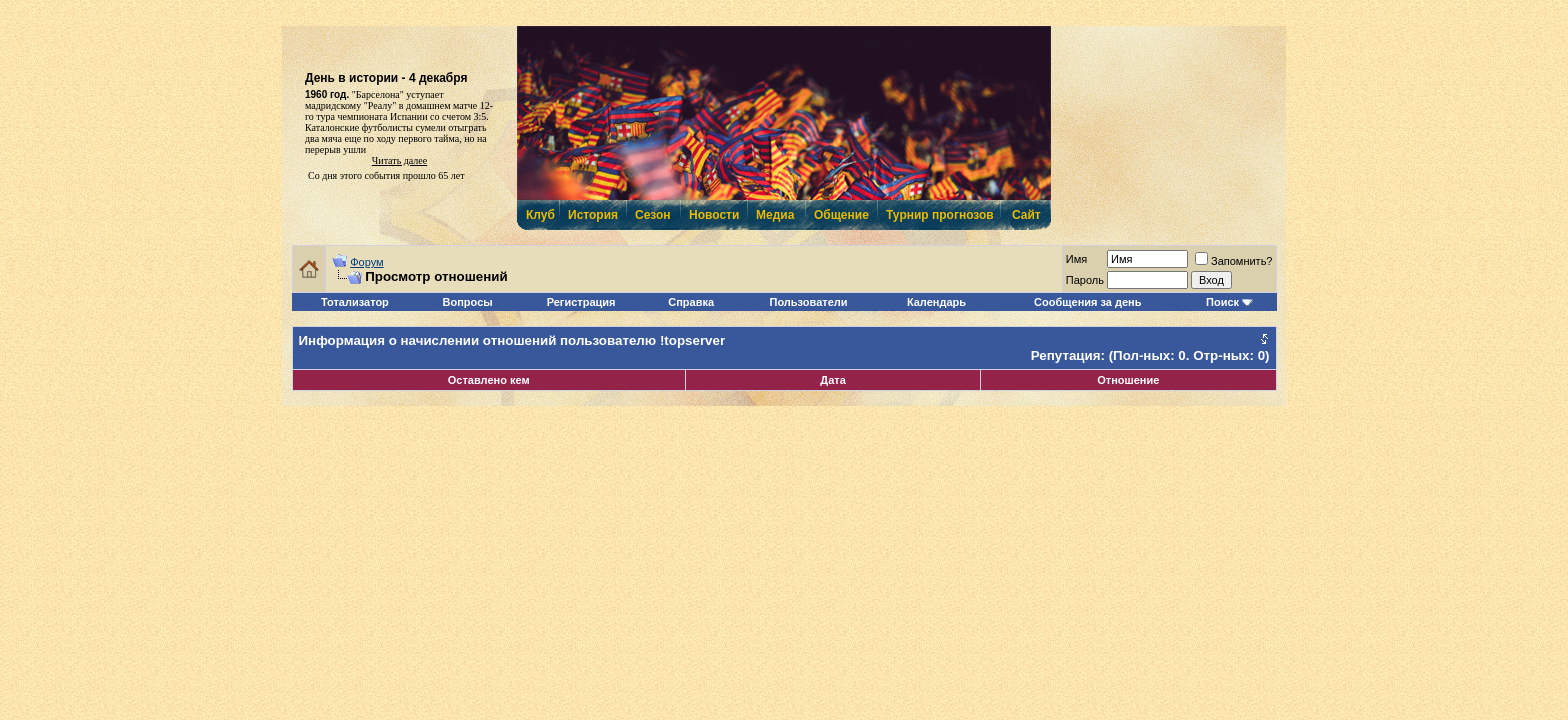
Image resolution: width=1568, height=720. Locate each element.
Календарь (936, 302)
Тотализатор (355, 302)
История (592, 215)
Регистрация (581, 302)
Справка (691, 302)
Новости (713, 215)
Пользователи (809, 302)
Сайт (1026, 215)
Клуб (540, 215)
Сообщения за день (1087, 302)
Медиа (775, 215)
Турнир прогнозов (938, 215)
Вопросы (468, 302)
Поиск (1222, 302)
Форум (366, 262)
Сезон (652, 215)
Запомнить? (1234, 261)
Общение (840, 215)
